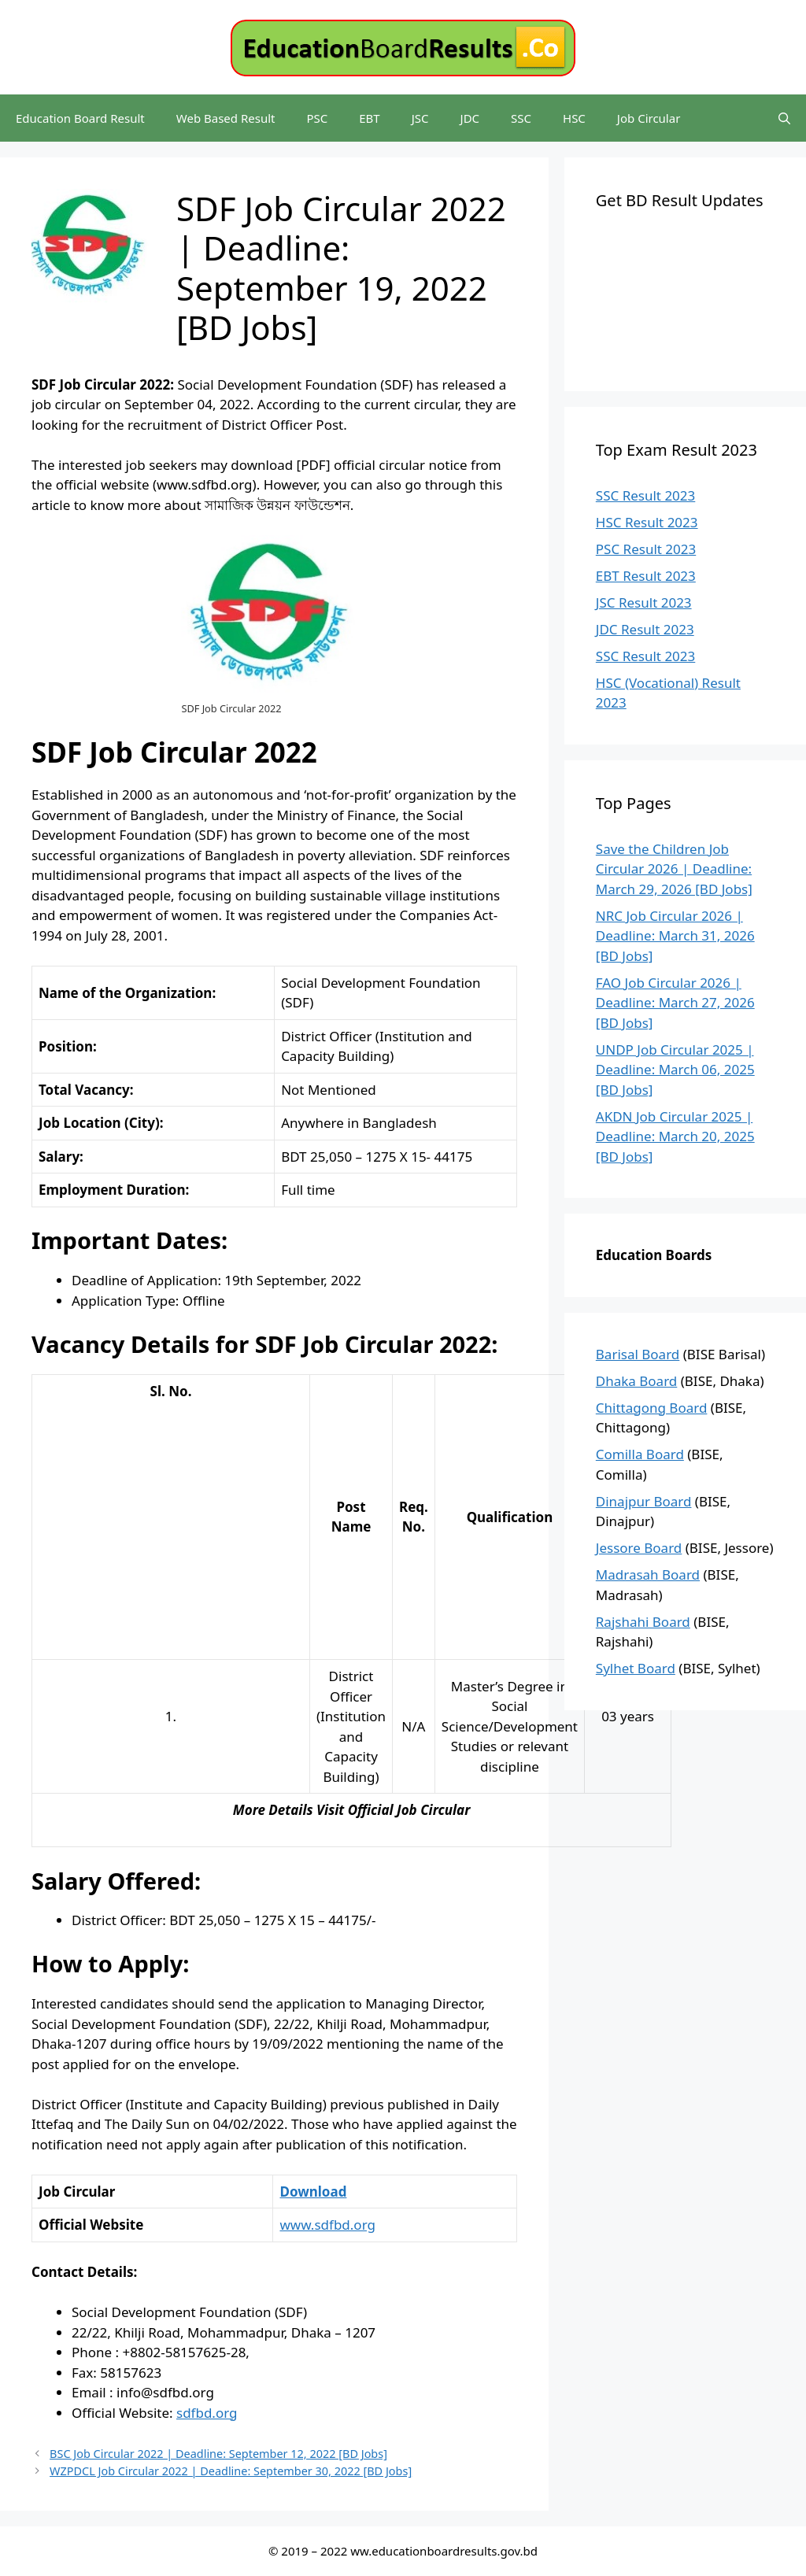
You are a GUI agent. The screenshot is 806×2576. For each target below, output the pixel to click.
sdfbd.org (207, 2413)
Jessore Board (639, 1548)
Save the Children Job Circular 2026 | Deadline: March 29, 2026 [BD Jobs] (674, 869)
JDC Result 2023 (645, 629)
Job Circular (649, 118)
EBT (369, 118)
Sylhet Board (635, 1668)
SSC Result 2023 (645, 495)
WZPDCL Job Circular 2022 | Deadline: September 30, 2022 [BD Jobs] (231, 2470)
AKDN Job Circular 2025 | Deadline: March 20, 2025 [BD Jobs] (675, 1136)
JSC (420, 118)
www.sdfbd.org (327, 2225)
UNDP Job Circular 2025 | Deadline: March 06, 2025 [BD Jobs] (675, 1069)
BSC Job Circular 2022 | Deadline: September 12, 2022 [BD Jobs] (218, 2453)
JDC (470, 118)
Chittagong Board (652, 1408)
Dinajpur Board (644, 1501)
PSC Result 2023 (646, 549)
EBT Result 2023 (646, 576)
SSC (521, 118)
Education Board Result (80, 118)
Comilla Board (640, 1454)
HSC (574, 118)
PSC (316, 118)
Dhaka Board (637, 1381)
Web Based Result (225, 118)
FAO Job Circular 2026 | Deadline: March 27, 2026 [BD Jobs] (675, 1003)
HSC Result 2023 (647, 522)
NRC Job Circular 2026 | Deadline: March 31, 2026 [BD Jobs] (675, 936)
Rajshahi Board (643, 1622)
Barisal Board (638, 1354)
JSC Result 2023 (644, 602)
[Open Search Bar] (784, 118)
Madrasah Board (648, 1574)
